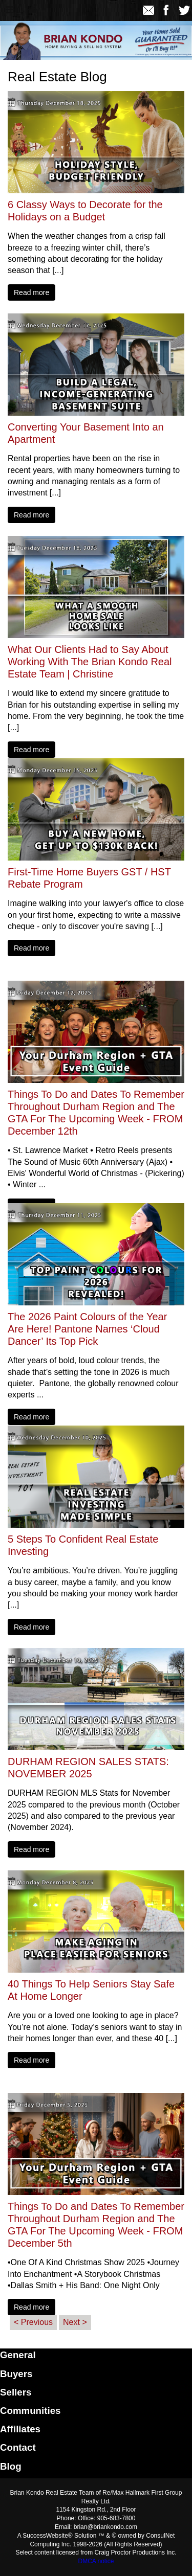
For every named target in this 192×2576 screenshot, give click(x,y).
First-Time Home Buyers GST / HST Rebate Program (89, 878)
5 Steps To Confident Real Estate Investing (83, 1545)
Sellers (15, 2392)
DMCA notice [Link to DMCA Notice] (96, 2561)
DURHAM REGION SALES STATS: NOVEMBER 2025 (88, 1767)
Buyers (16, 2373)
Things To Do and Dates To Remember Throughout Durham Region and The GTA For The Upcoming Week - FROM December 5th (96, 2225)
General (18, 2354)
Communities (30, 2410)
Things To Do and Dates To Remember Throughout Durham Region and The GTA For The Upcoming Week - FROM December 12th (96, 1113)
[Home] (32, 10)
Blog (11, 2466)
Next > (75, 2322)
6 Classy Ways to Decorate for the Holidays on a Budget (85, 210)
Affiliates (20, 2429)
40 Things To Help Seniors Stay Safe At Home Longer (91, 1990)
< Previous (33, 2322)
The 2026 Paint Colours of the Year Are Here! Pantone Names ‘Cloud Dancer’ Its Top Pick (87, 1329)
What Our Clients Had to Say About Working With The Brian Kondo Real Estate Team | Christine (90, 662)
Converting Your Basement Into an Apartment (86, 433)
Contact (18, 2447)
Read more (31, 292)
